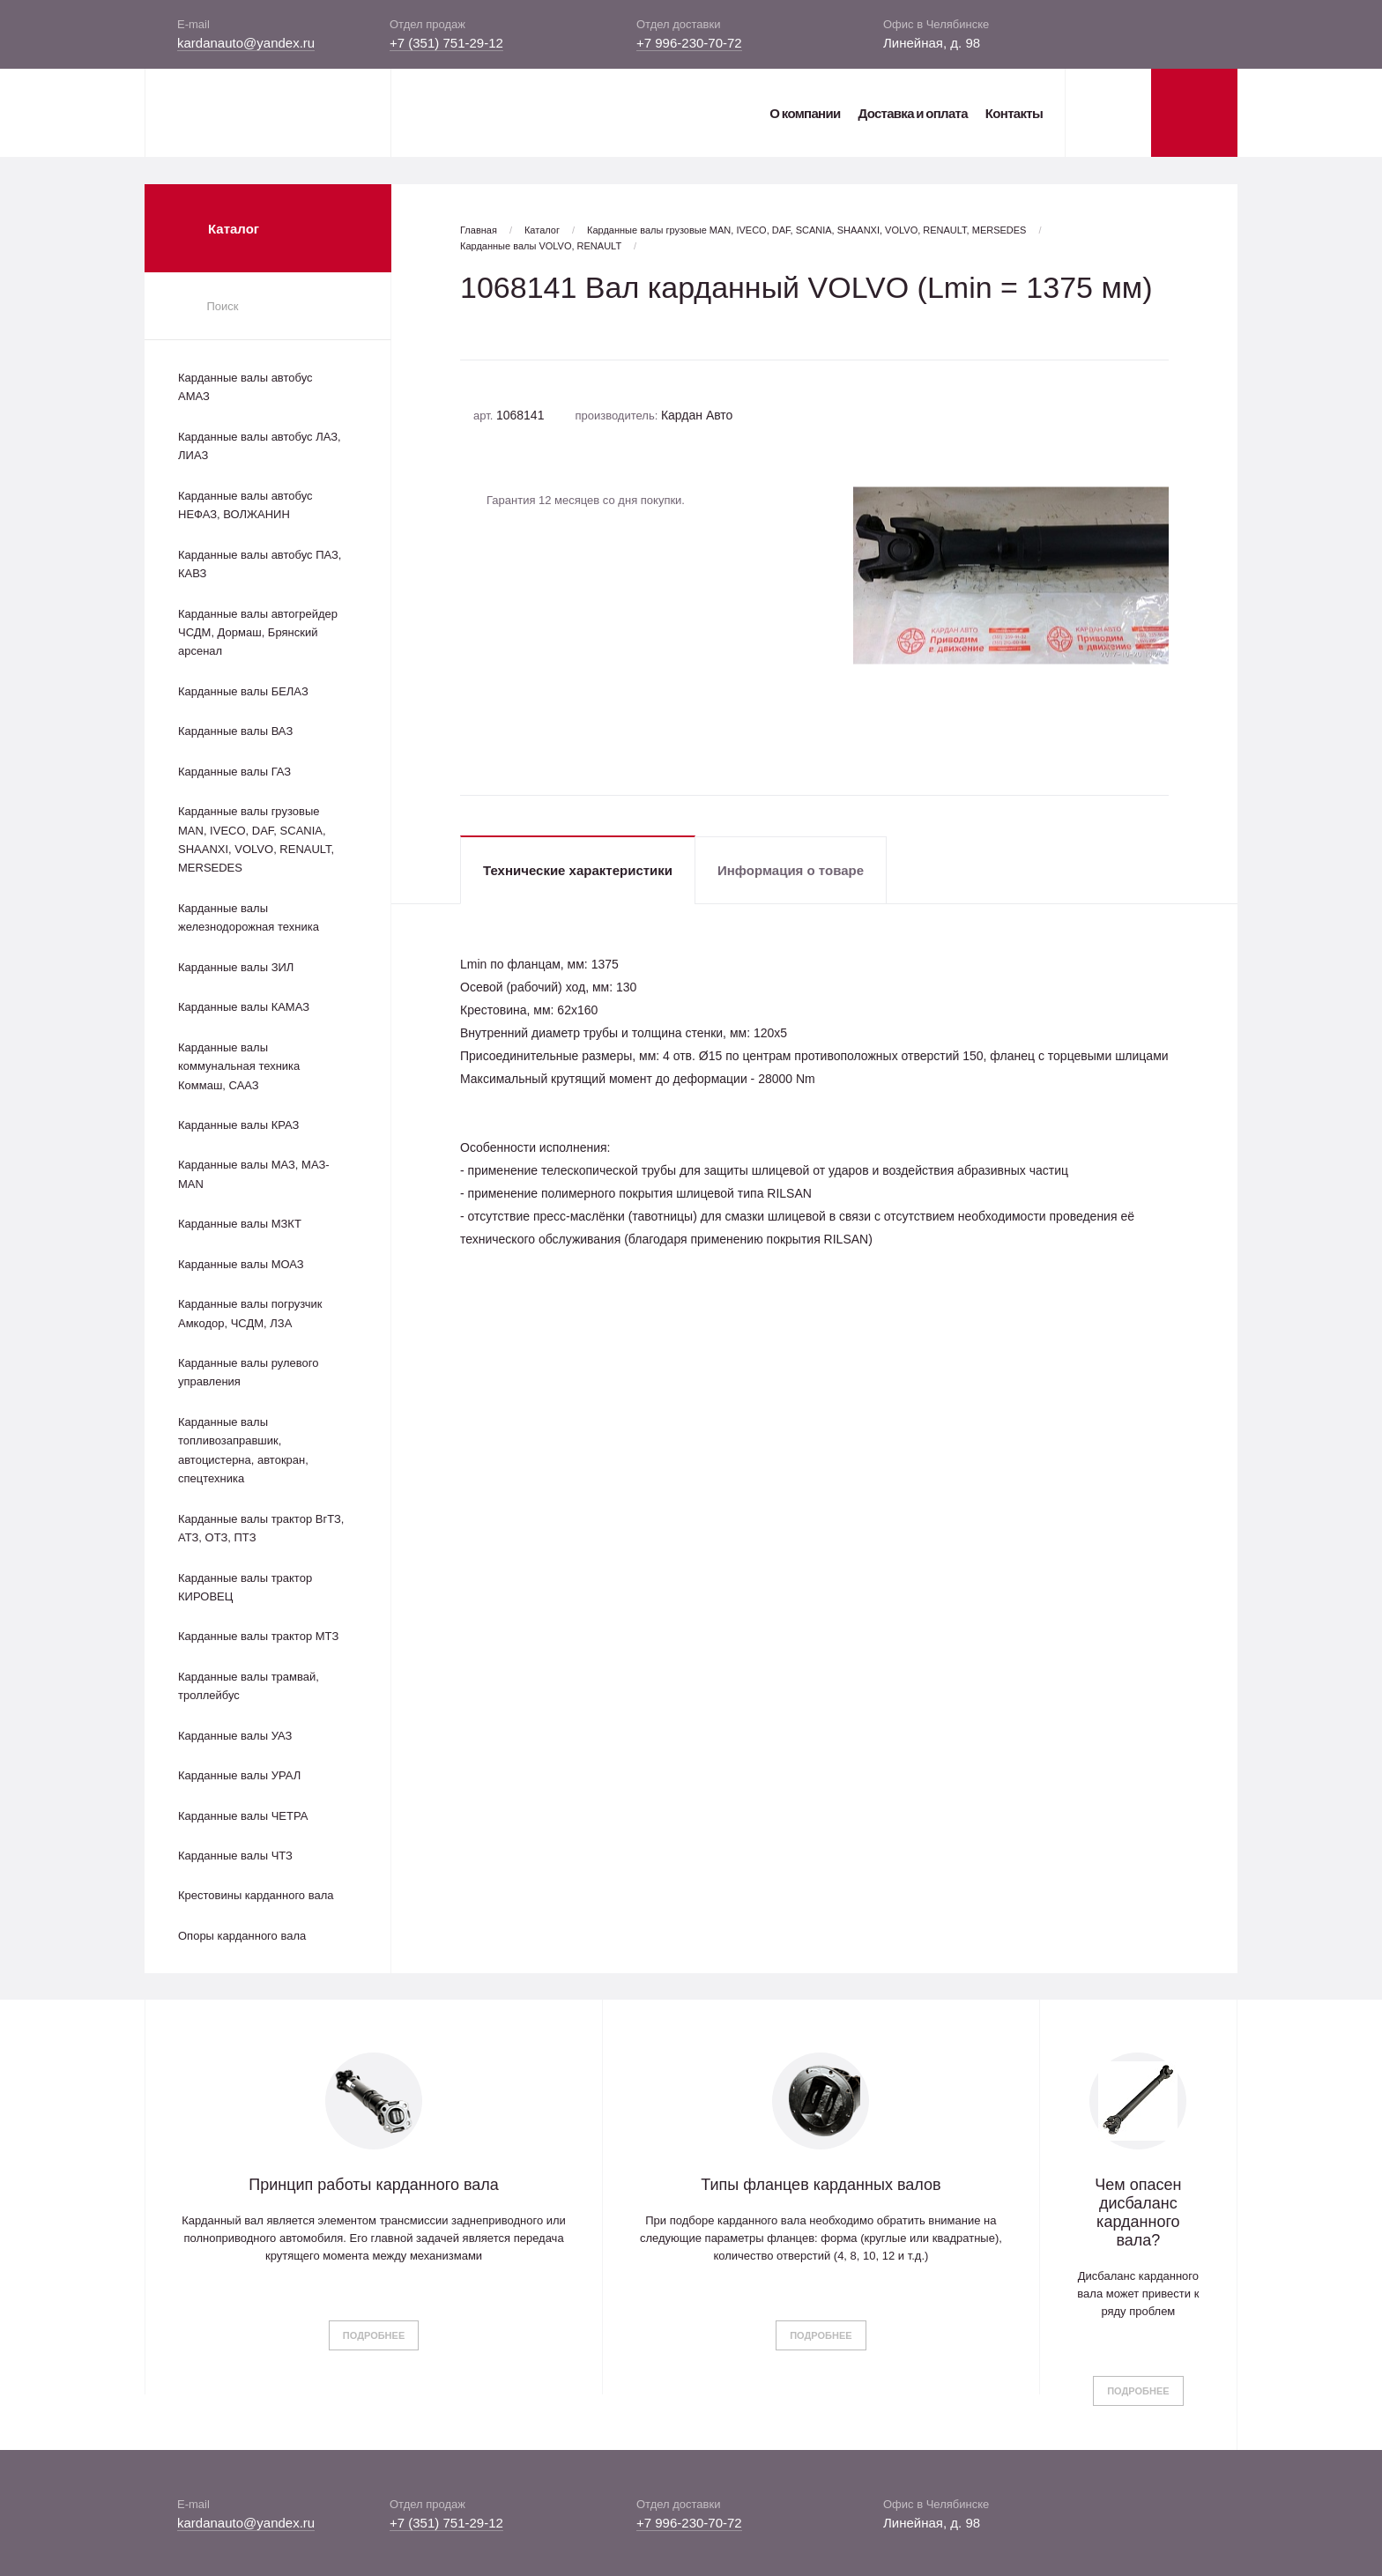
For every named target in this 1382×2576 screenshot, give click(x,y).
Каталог (542, 230)
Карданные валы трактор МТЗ (258, 1636)
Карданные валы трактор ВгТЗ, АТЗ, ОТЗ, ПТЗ (261, 1528)
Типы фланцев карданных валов (820, 2185)
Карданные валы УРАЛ (239, 1775)
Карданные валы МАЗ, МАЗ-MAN (254, 1174)
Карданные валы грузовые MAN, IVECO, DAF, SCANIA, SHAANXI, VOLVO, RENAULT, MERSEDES (256, 839)
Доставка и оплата (912, 113)
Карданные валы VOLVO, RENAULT (540, 246)
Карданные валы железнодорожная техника (248, 917)
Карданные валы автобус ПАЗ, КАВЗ (259, 564)
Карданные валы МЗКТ (239, 1223)
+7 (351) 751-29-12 (446, 42)
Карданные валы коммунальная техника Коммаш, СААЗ (239, 1066)
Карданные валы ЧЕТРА (243, 1816)
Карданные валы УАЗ (235, 1735)
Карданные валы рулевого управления (248, 1372)
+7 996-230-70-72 (689, 42)
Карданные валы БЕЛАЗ (243, 691)
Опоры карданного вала (242, 1935)
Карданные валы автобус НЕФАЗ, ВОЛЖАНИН (245, 505)
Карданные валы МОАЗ (241, 1264)
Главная (478, 230)
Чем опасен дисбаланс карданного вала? (1138, 2212)
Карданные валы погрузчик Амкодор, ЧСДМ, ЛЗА (250, 1313)
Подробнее (374, 2335)
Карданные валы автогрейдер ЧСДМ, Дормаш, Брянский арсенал (258, 632)
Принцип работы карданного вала (374, 2185)
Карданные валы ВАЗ (235, 731)
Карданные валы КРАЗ (238, 1125)
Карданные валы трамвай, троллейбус (248, 1686)
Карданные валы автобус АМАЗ (245, 387)
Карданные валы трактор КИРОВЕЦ (245, 1587)
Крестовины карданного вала (256, 1895)
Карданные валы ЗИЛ (235, 967)
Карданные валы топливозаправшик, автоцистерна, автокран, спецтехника (243, 1450)
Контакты (1014, 113)
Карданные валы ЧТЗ (235, 1855)
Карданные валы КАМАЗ (243, 1006)
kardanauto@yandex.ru (246, 42)
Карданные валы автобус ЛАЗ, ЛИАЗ (259, 446)
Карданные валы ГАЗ (234, 771)
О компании (804, 113)
